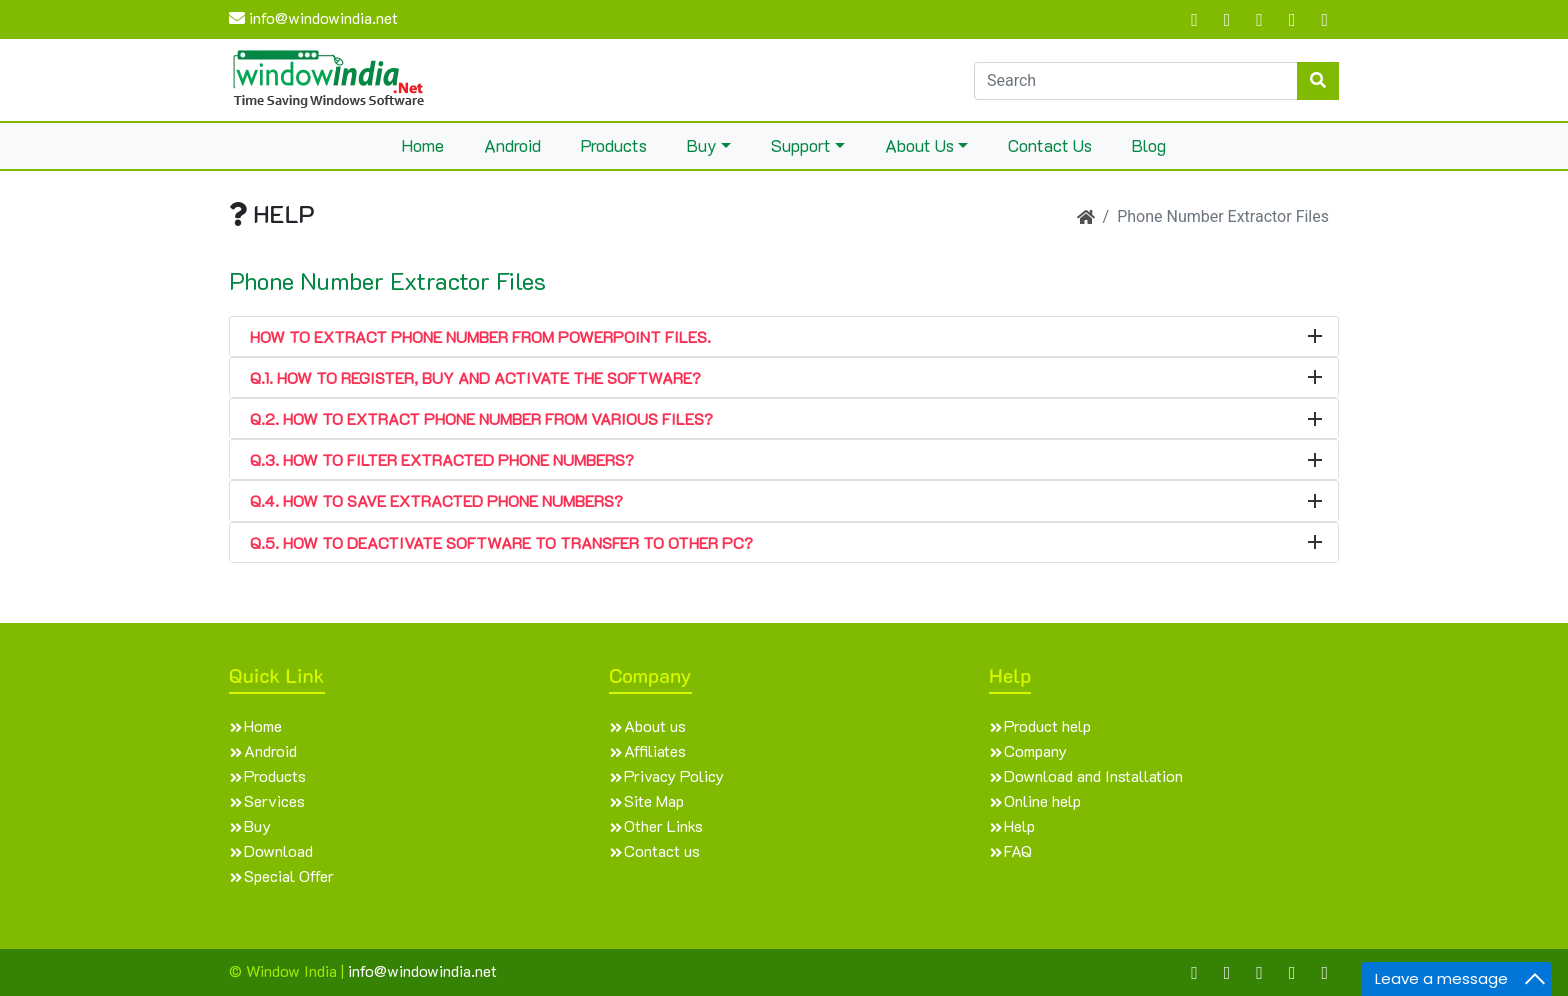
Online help (1042, 800)
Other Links (663, 825)
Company (1035, 750)
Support (801, 145)
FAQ (1018, 850)
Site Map (654, 800)
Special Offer (289, 875)
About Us (919, 145)
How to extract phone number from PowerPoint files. (480, 336)
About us (655, 725)
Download (278, 850)
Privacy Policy (674, 775)
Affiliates (655, 750)
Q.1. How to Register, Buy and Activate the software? (475, 377)
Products (614, 145)
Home (423, 145)
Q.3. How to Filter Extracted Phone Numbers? (442, 459)
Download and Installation (1093, 775)
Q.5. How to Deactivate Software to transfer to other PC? (501, 542)
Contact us (662, 850)
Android (512, 145)
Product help (1047, 725)
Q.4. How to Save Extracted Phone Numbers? (436, 500)
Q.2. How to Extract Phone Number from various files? (481, 418)
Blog (1149, 145)
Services (274, 800)
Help (1019, 825)
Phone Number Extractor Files (387, 281)
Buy (702, 145)
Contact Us (1050, 145)
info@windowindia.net (313, 17)
